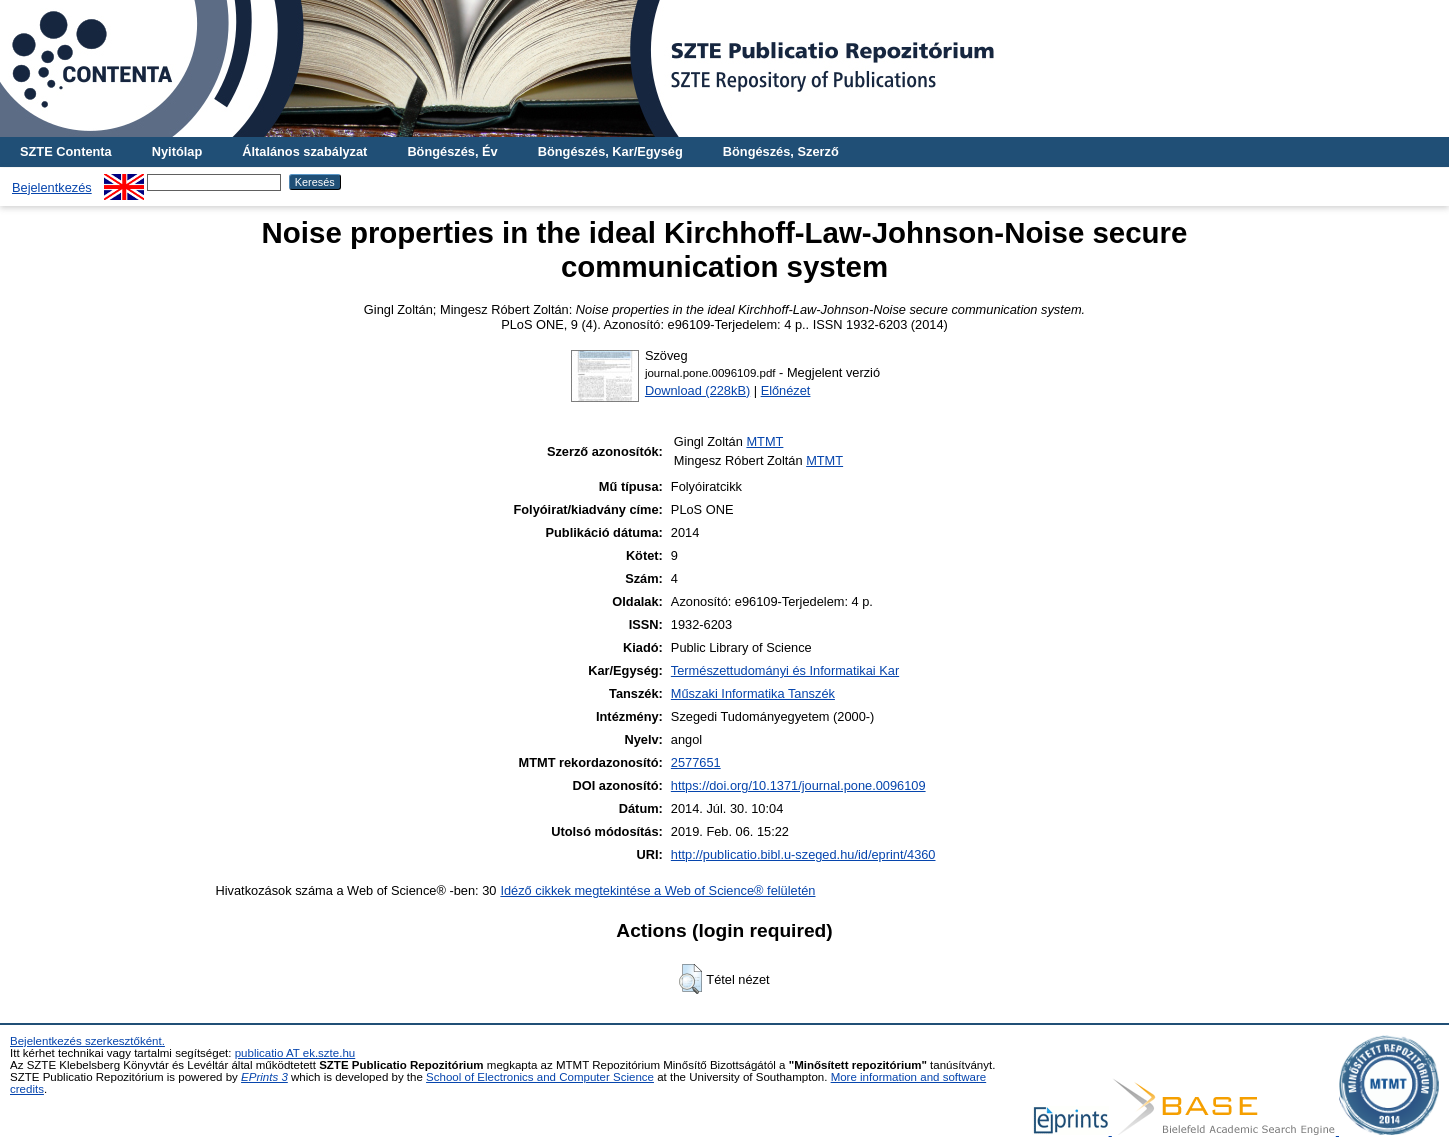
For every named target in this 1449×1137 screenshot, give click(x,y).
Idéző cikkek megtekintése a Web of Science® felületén (657, 890)
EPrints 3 (264, 1077)
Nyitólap (177, 151)
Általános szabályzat (304, 151)
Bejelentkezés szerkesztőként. (87, 1041)
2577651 (696, 762)
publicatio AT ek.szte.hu (295, 1053)
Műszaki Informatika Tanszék (753, 693)
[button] (690, 979)
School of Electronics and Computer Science (540, 1077)
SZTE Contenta (66, 151)
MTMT (764, 441)
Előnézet (786, 390)
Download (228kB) (697, 390)
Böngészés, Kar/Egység (610, 151)
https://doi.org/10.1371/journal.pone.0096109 (798, 785)
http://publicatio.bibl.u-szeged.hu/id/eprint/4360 (803, 854)
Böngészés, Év (452, 151)
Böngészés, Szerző (781, 151)
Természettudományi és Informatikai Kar (785, 670)
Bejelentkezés (52, 187)
